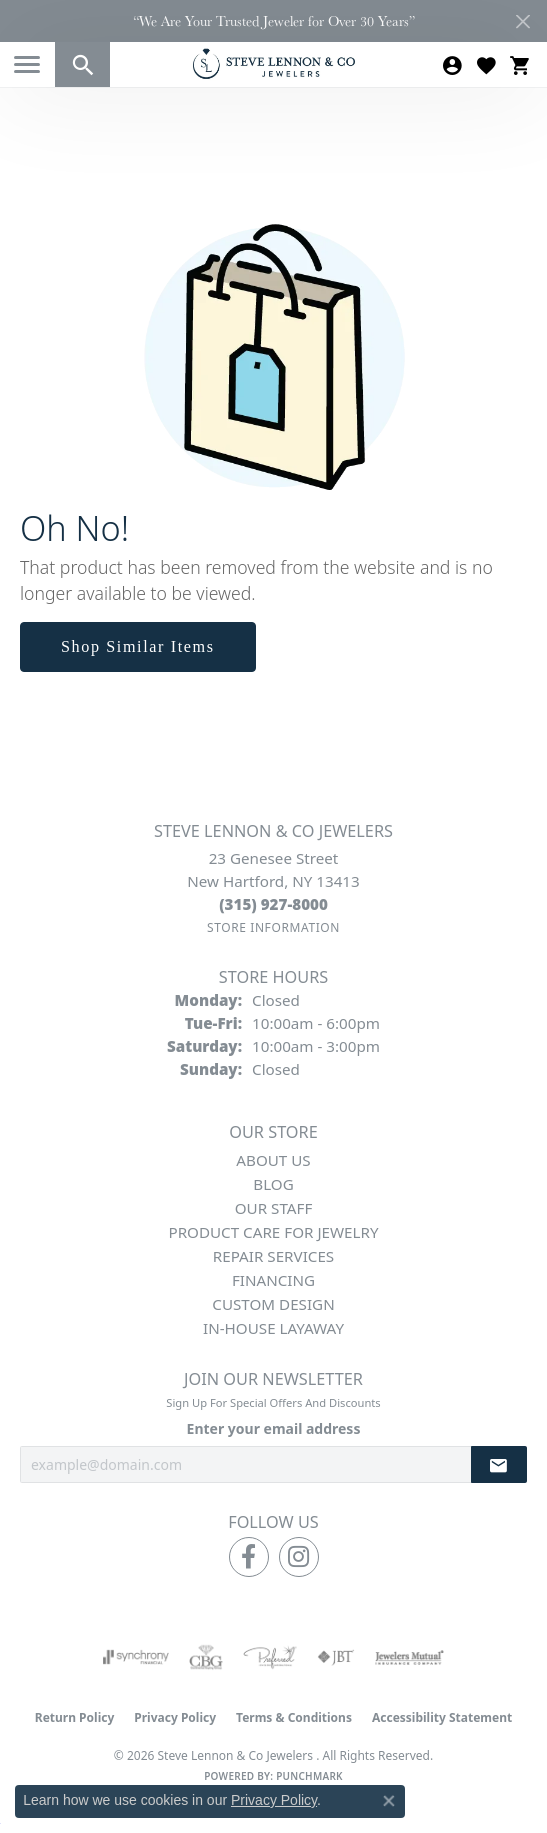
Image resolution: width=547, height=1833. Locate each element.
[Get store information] (273, 927)
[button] (82, 64)
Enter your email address (274, 1428)
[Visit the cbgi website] (206, 1657)
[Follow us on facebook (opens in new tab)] (249, 1557)
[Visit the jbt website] (336, 1657)
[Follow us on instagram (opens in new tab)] (299, 1557)
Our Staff (274, 1208)
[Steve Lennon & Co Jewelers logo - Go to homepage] (274, 63)
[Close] (522, 21)
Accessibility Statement (442, 1717)
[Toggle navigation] (27, 64)
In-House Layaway (273, 1328)
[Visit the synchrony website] (136, 1657)
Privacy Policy (175, 1717)
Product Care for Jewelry (273, 1232)
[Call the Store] (273, 904)
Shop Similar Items (138, 646)
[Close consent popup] (389, 1801)
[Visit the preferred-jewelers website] (270, 1657)
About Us (273, 1160)
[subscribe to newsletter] (499, 1464)
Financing (273, 1280)
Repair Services (273, 1256)
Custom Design (273, 1304)
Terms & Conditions (294, 1717)
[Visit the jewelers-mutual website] (409, 1657)
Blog (273, 1184)
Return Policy (75, 1717)
